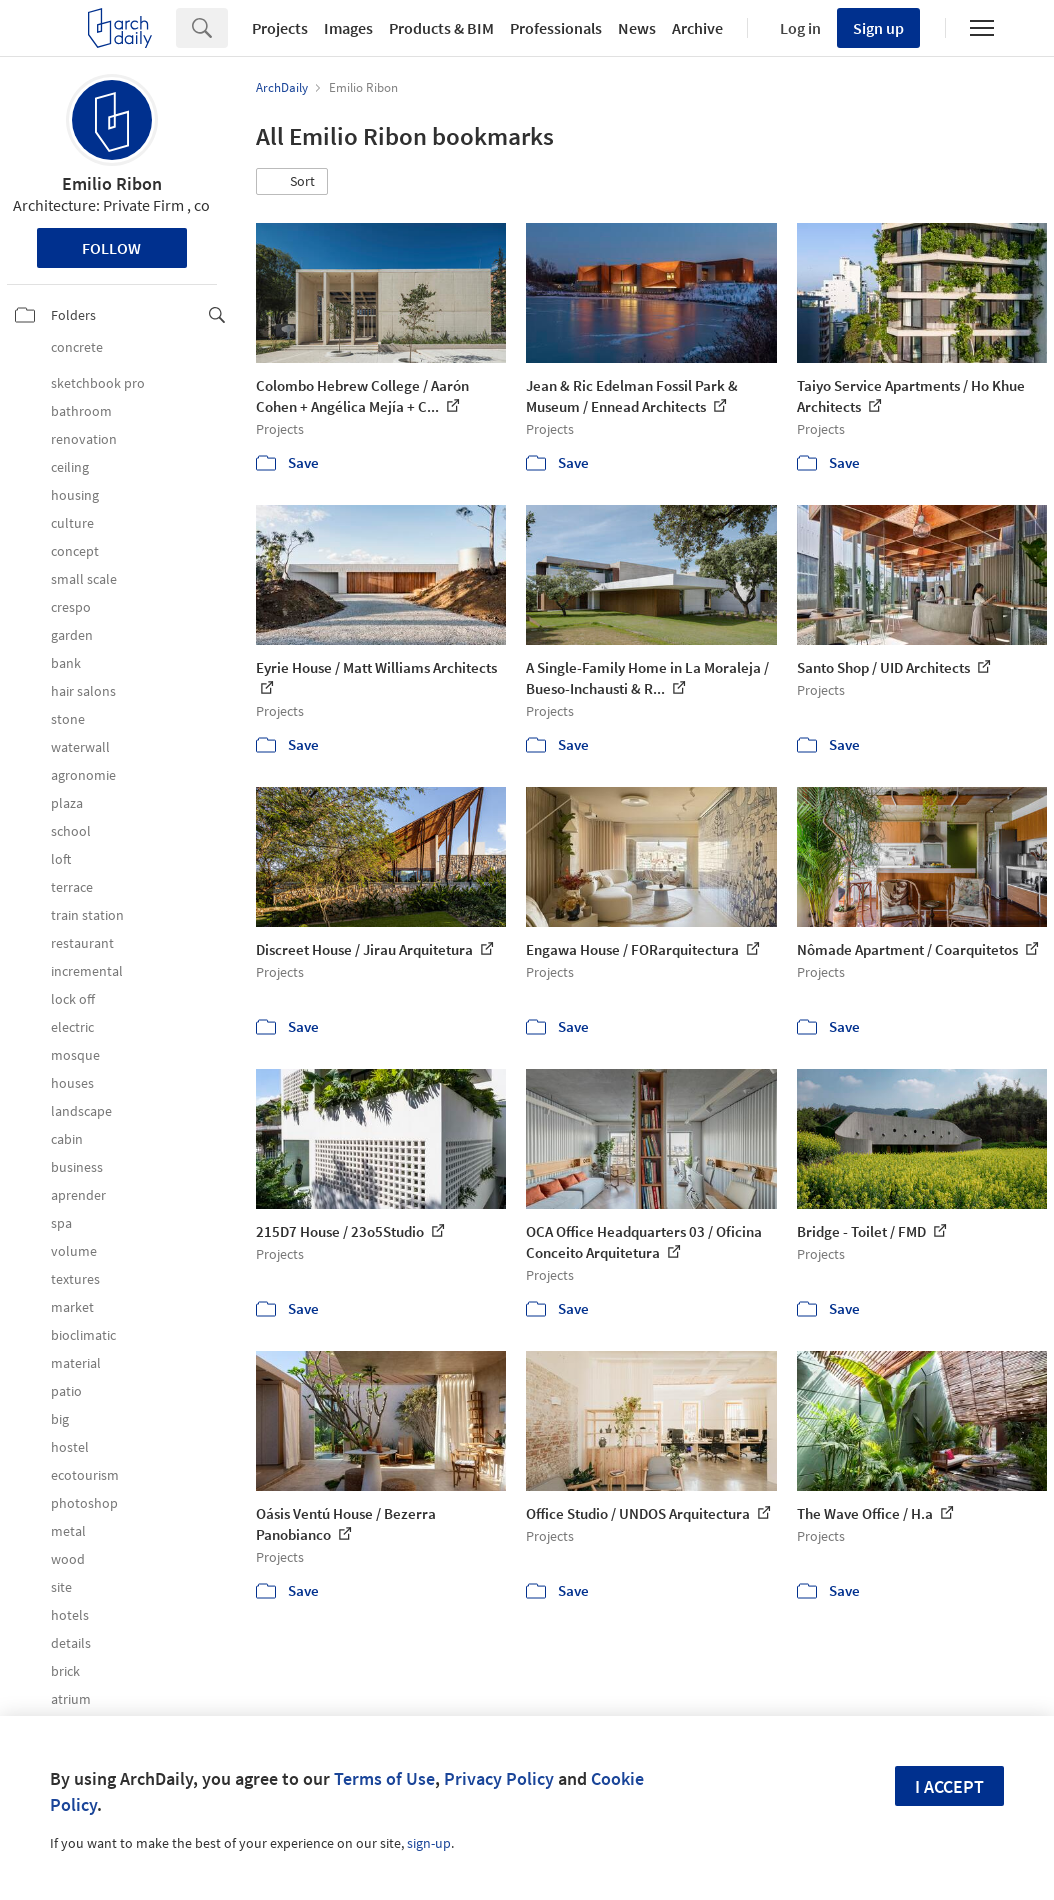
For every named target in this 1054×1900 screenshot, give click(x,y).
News (637, 28)
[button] (292, 182)
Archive (697, 28)
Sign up (878, 28)
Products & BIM (441, 28)
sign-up (429, 1843)
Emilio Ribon (112, 183)
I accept (949, 1786)
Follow (111, 248)
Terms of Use (384, 1778)
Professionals (556, 28)
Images (348, 28)
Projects (280, 28)
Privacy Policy (499, 1778)
